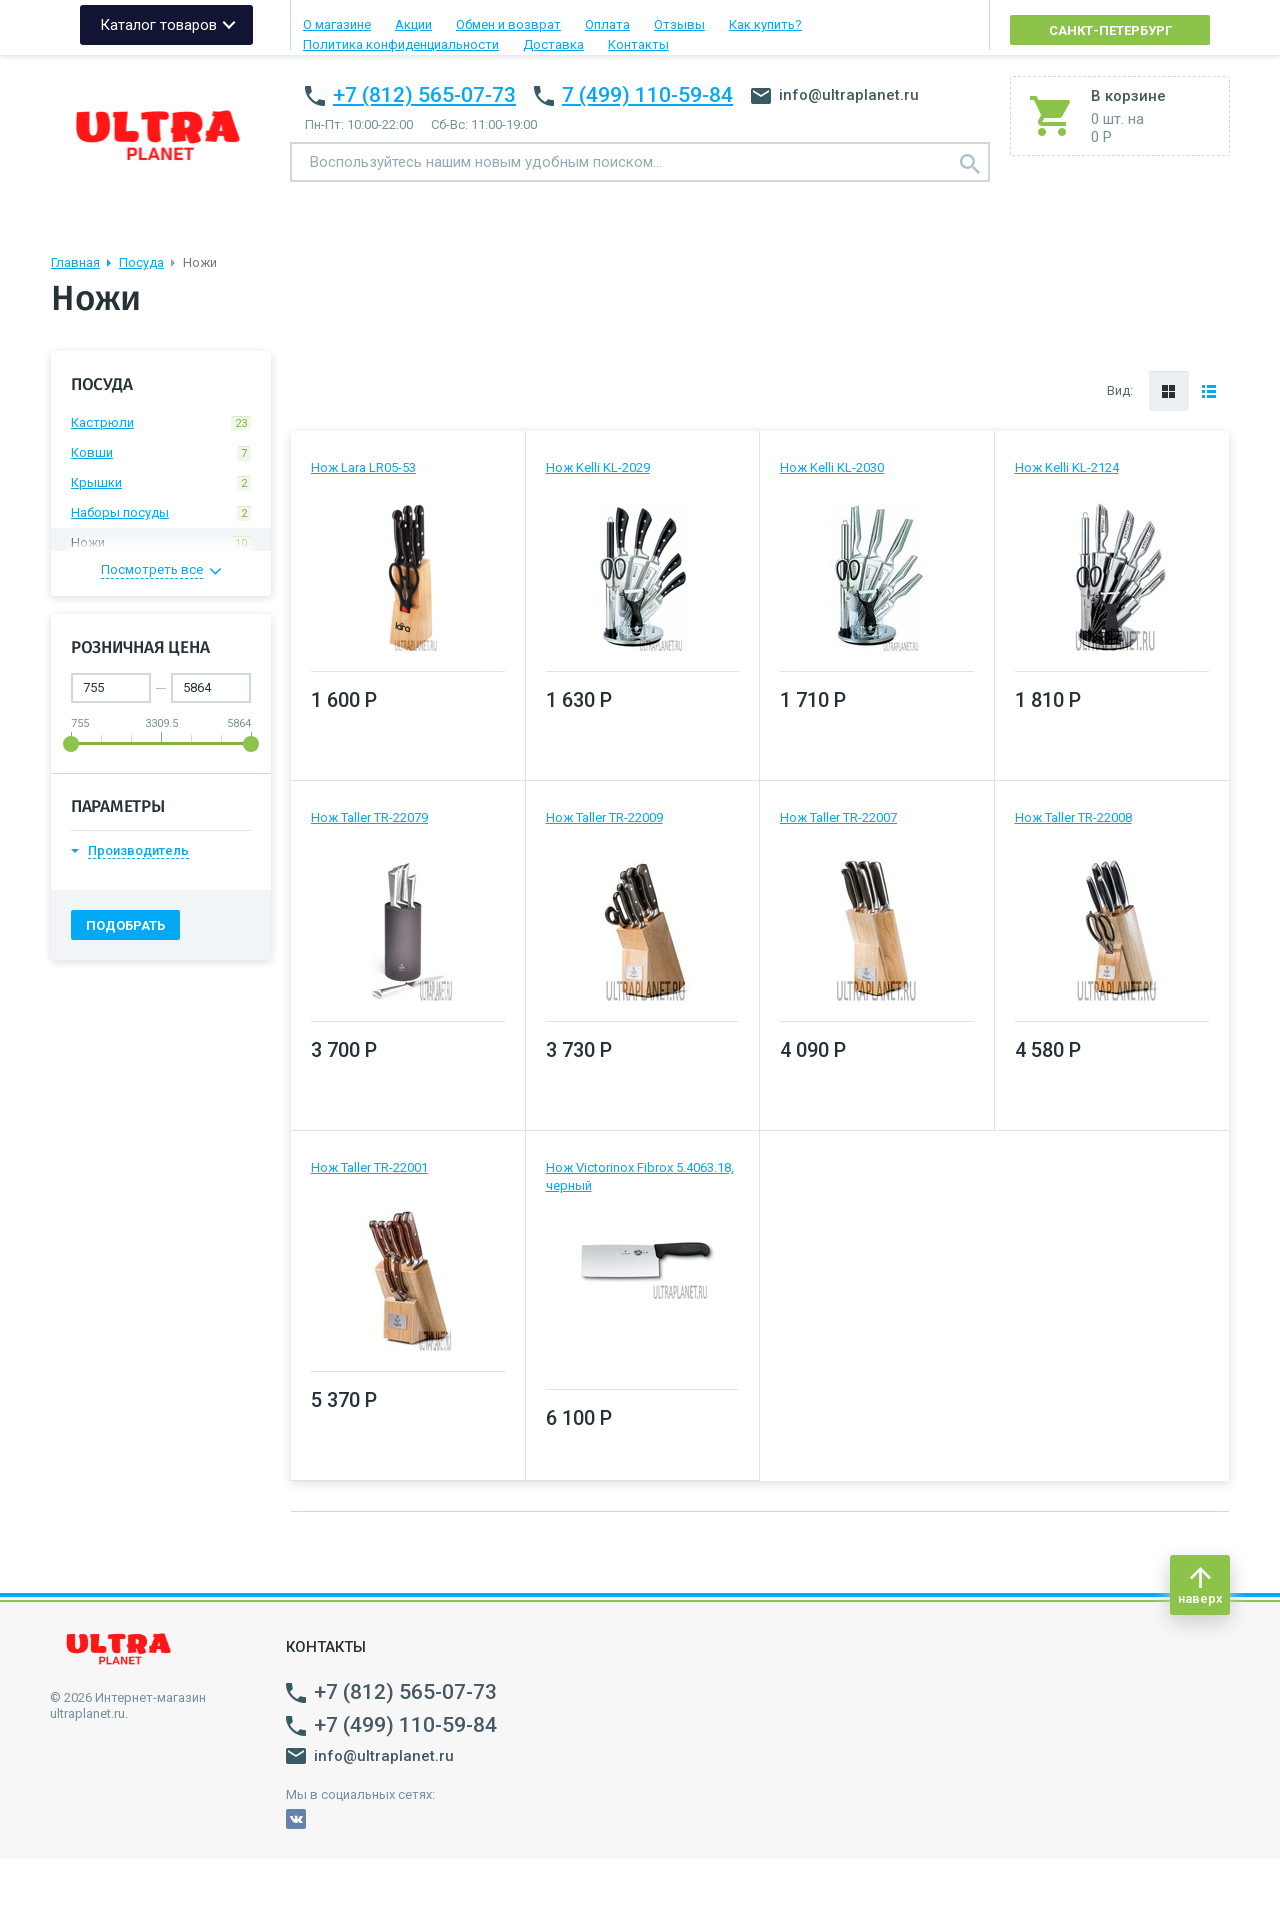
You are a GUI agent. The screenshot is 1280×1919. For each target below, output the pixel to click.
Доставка (553, 44)
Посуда (141, 262)
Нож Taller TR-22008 (1073, 817)
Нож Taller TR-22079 (369, 817)
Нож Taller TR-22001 (369, 1167)
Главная (75, 262)
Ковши (161, 453)
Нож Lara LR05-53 (363, 467)
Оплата (607, 24)
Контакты (638, 44)
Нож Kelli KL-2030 (832, 467)
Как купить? (765, 24)
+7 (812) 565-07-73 (424, 95)
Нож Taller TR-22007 (838, 817)
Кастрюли (161, 423)
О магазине (337, 24)
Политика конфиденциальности (401, 44)
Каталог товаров (158, 25)
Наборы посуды (161, 513)
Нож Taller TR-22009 (604, 817)
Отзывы (679, 24)
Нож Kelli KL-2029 (598, 467)
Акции (413, 24)
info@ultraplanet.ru (835, 95)
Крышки (161, 483)
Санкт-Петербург (1110, 30)
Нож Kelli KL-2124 (1067, 467)
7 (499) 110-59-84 (647, 95)
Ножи (161, 543)
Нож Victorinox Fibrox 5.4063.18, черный (640, 1176)
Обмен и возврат (508, 24)
